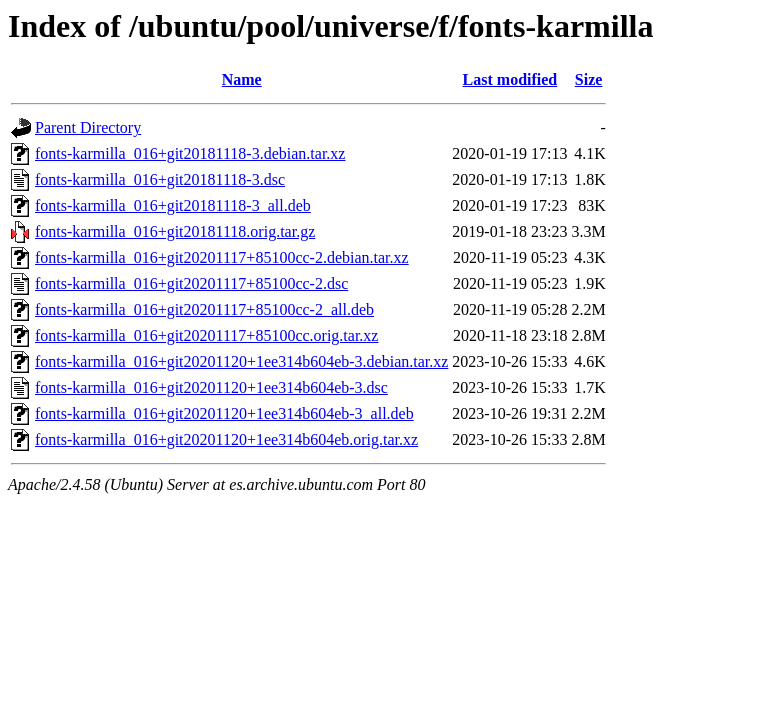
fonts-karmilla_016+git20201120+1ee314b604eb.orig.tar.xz (226, 439)
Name (242, 79)
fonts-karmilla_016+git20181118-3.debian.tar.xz (190, 153)
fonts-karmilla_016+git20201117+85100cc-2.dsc (191, 283)
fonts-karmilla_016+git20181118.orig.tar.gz (175, 231)
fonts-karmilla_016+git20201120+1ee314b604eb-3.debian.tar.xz (241, 361)
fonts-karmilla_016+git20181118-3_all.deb (173, 205)
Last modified (510, 79)
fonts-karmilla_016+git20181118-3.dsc (160, 179)
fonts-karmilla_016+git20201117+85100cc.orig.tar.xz (206, 335)
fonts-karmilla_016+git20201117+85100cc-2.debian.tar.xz (222, 257)
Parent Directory (88, 127)
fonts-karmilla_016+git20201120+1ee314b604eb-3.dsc (211, 387)
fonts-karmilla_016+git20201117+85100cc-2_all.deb (204, 309)
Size (589, 79)
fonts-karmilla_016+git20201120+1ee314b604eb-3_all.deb (224, 413)
